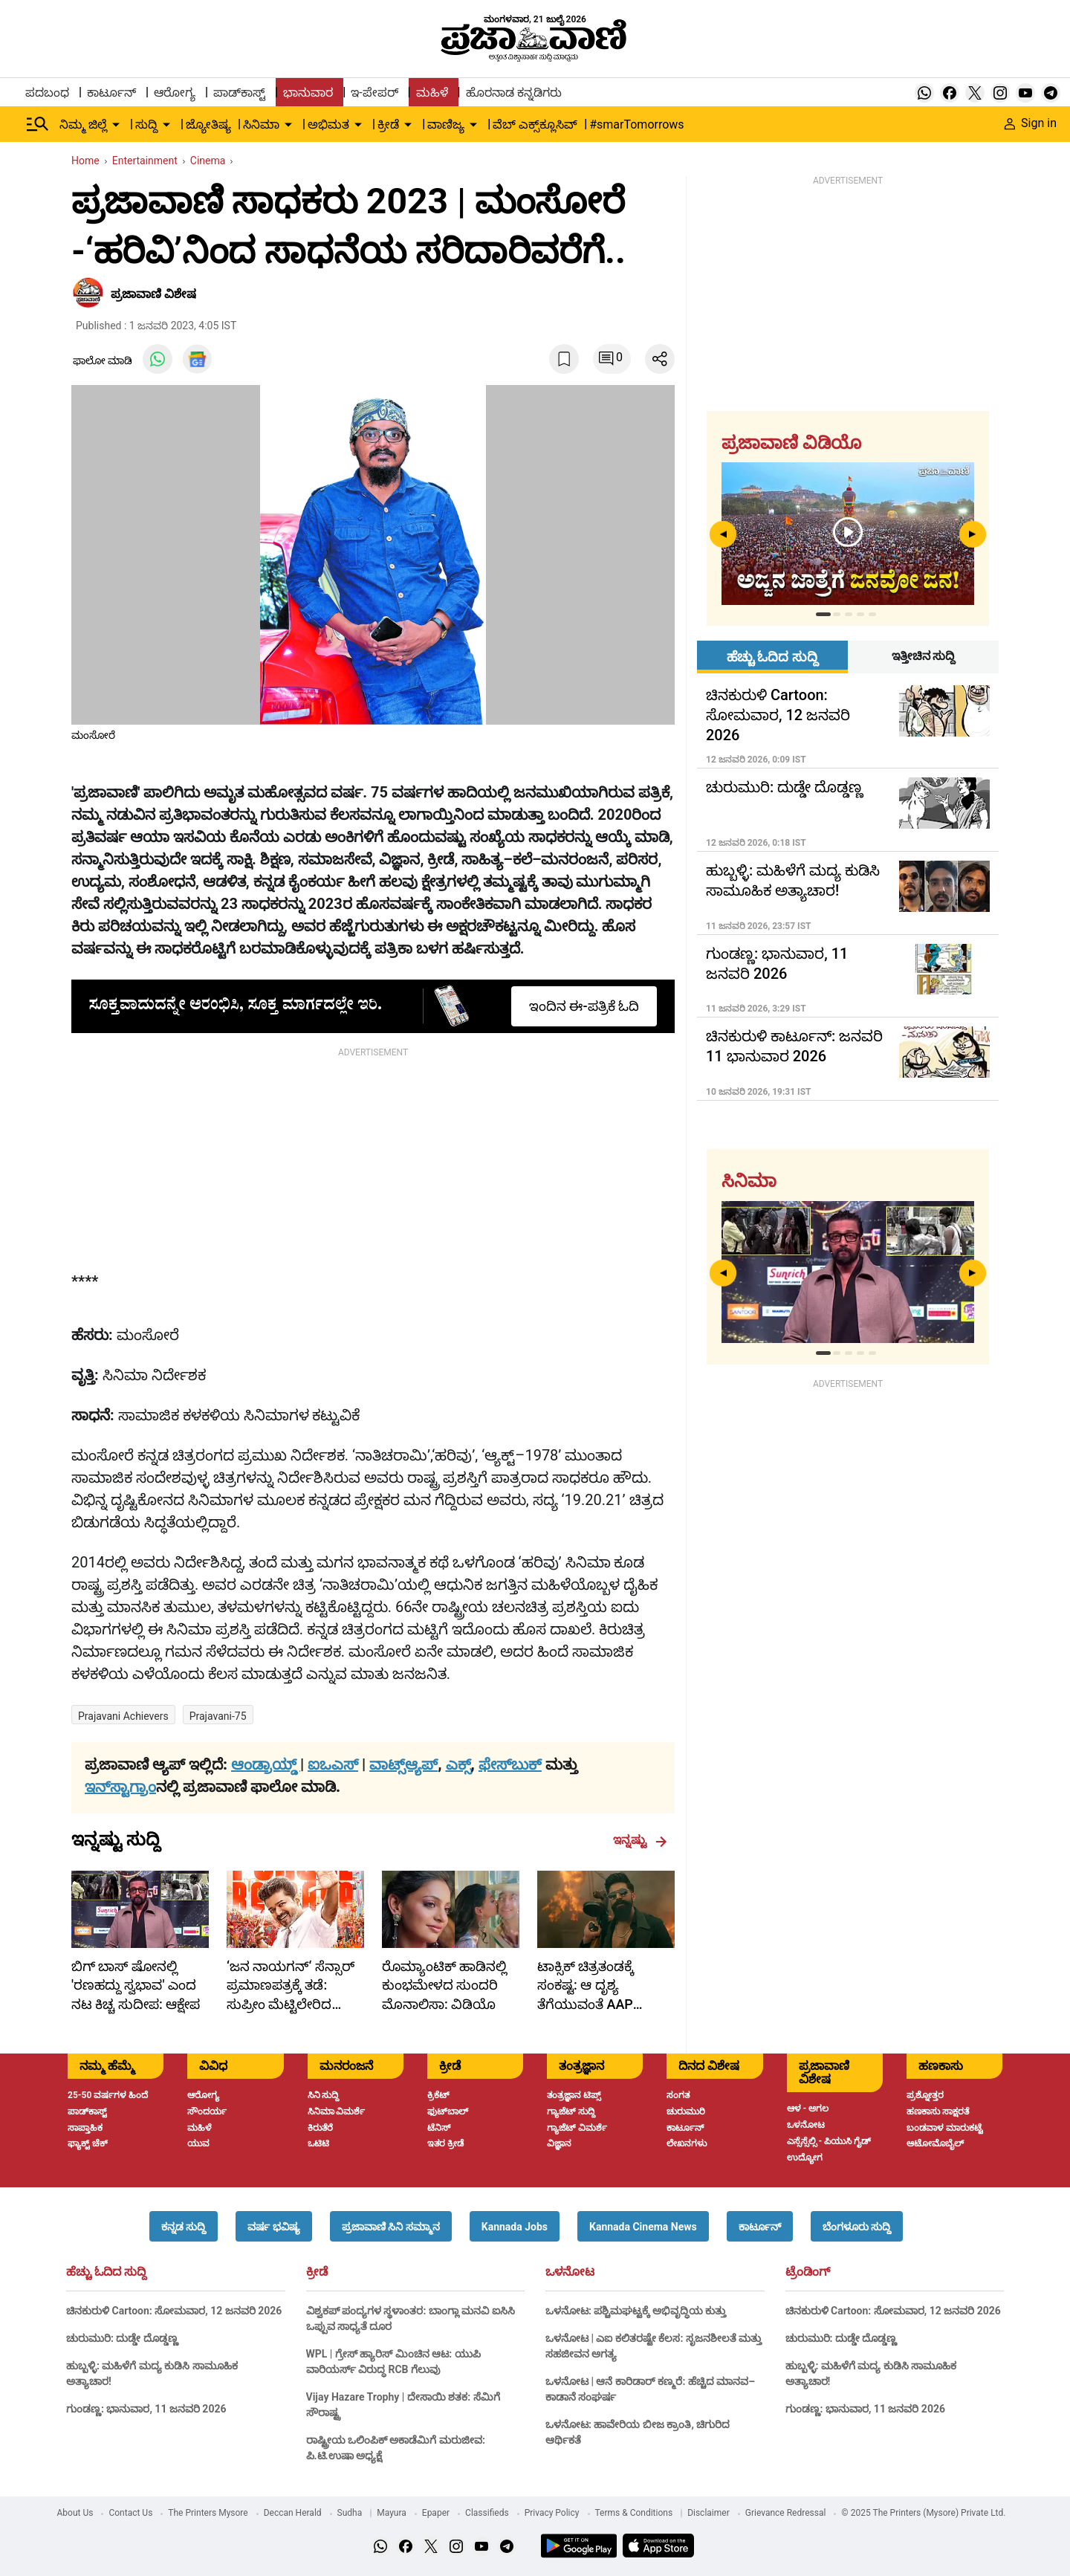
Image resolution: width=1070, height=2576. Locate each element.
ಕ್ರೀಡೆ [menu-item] (388, 124)
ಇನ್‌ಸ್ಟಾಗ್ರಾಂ (120, 1787)
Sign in (1031, 123)
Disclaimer (708, 2513)
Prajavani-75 (218, 1716)
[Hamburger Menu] (38, 124)
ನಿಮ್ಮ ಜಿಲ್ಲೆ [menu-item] (83, 124)
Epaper (436, 2513)
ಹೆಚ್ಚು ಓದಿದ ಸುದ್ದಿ (106, 2272)
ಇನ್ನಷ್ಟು (640, 1840)
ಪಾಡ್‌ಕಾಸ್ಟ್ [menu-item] (239, 92)
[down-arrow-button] (116, 124)
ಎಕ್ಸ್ (458, 1764)
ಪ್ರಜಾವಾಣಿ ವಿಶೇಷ (153, 294)
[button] (183, 2226)
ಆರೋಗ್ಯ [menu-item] (174, 92)
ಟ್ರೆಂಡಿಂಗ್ (807, 2272)
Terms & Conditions (634, 2513)
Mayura (391, 2513)
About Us (75, 2513)
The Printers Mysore (207, 2513)
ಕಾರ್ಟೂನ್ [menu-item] (111, 92)
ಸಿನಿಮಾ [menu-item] (261, 124)
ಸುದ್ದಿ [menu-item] (146, 124)
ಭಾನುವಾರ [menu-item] (308, 92)
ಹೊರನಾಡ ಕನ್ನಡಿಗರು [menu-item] (514, 92)
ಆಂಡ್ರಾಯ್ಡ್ (265, 1764)
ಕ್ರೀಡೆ (317, 2272)
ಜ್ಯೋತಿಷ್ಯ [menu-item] (208, 124)
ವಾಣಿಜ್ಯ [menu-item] (445, 124)
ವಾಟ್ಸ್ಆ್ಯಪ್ (403, 1764)
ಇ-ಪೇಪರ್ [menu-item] (374, 92)
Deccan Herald (293, 2513)
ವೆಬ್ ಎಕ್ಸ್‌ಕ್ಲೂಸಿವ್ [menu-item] (535, 124)
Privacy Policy (552, 2513)
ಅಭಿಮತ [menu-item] (328, 124)
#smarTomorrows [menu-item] (636, 124)
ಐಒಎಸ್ (333, 1764)
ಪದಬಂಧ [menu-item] (47, 92)
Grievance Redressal (785, 2513)
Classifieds (487, 2513)
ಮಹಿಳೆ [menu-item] (432, 92)
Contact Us (130, 2513)
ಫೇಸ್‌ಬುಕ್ (510, 1764)
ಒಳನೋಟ (569, 2272)
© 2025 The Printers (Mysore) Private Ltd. (923, 2513)
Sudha (350, 2513)
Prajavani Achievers (123, 1716)
